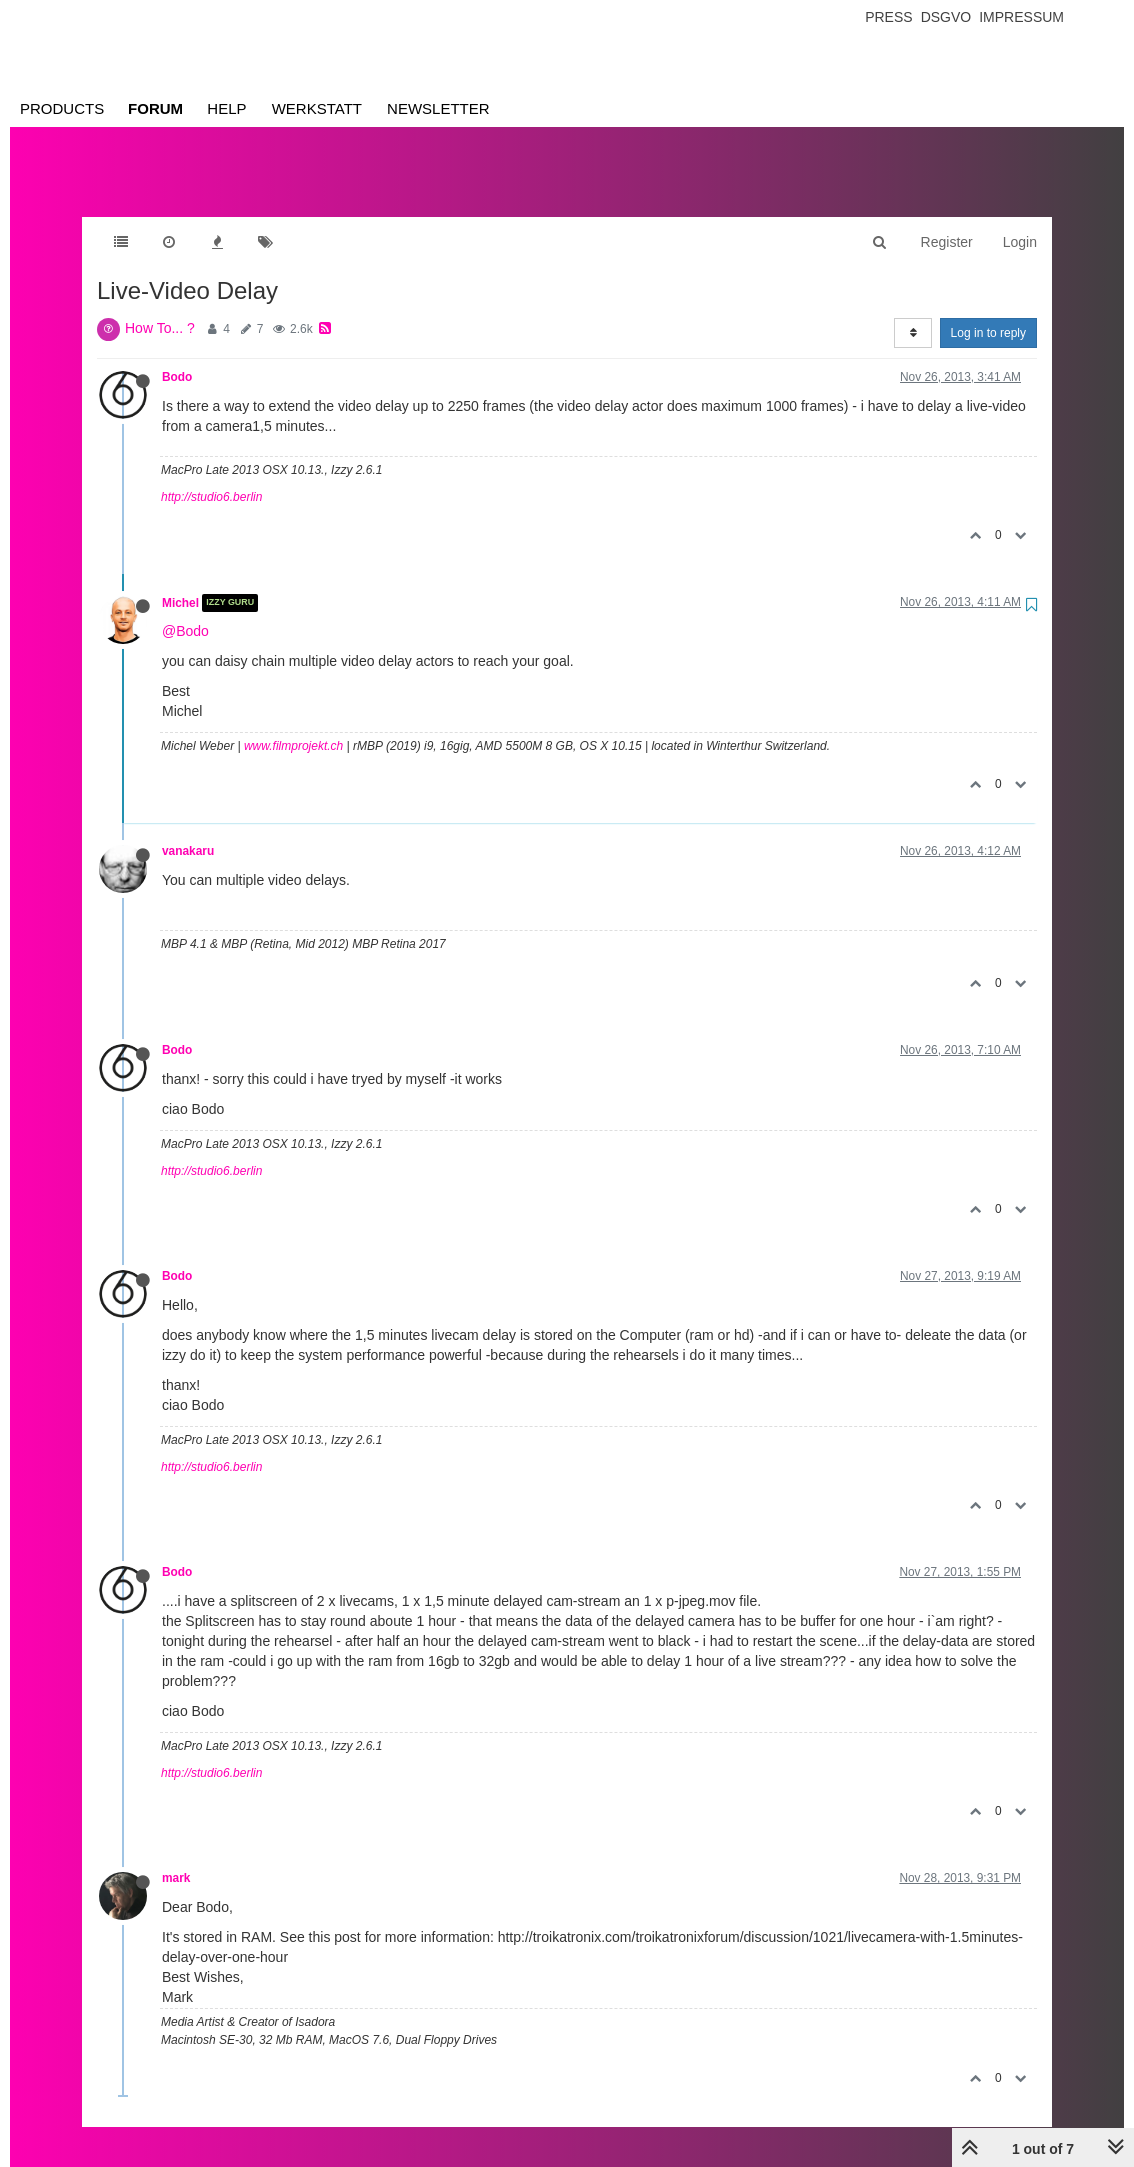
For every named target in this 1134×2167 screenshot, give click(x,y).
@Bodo (185, 611)
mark (176, 1858)
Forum (155, 108)
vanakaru (188, 831)
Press (888, 17)
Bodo (177, 357)
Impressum (1021, 17)
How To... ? (160, 308)
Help (226, 108)
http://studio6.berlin (211, 477)
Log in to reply (988, 313)
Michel (180, 583)
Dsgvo (946, 17)
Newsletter (438, 108)
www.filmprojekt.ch (293, 726)
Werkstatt (317, 108)
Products (62, 108)
